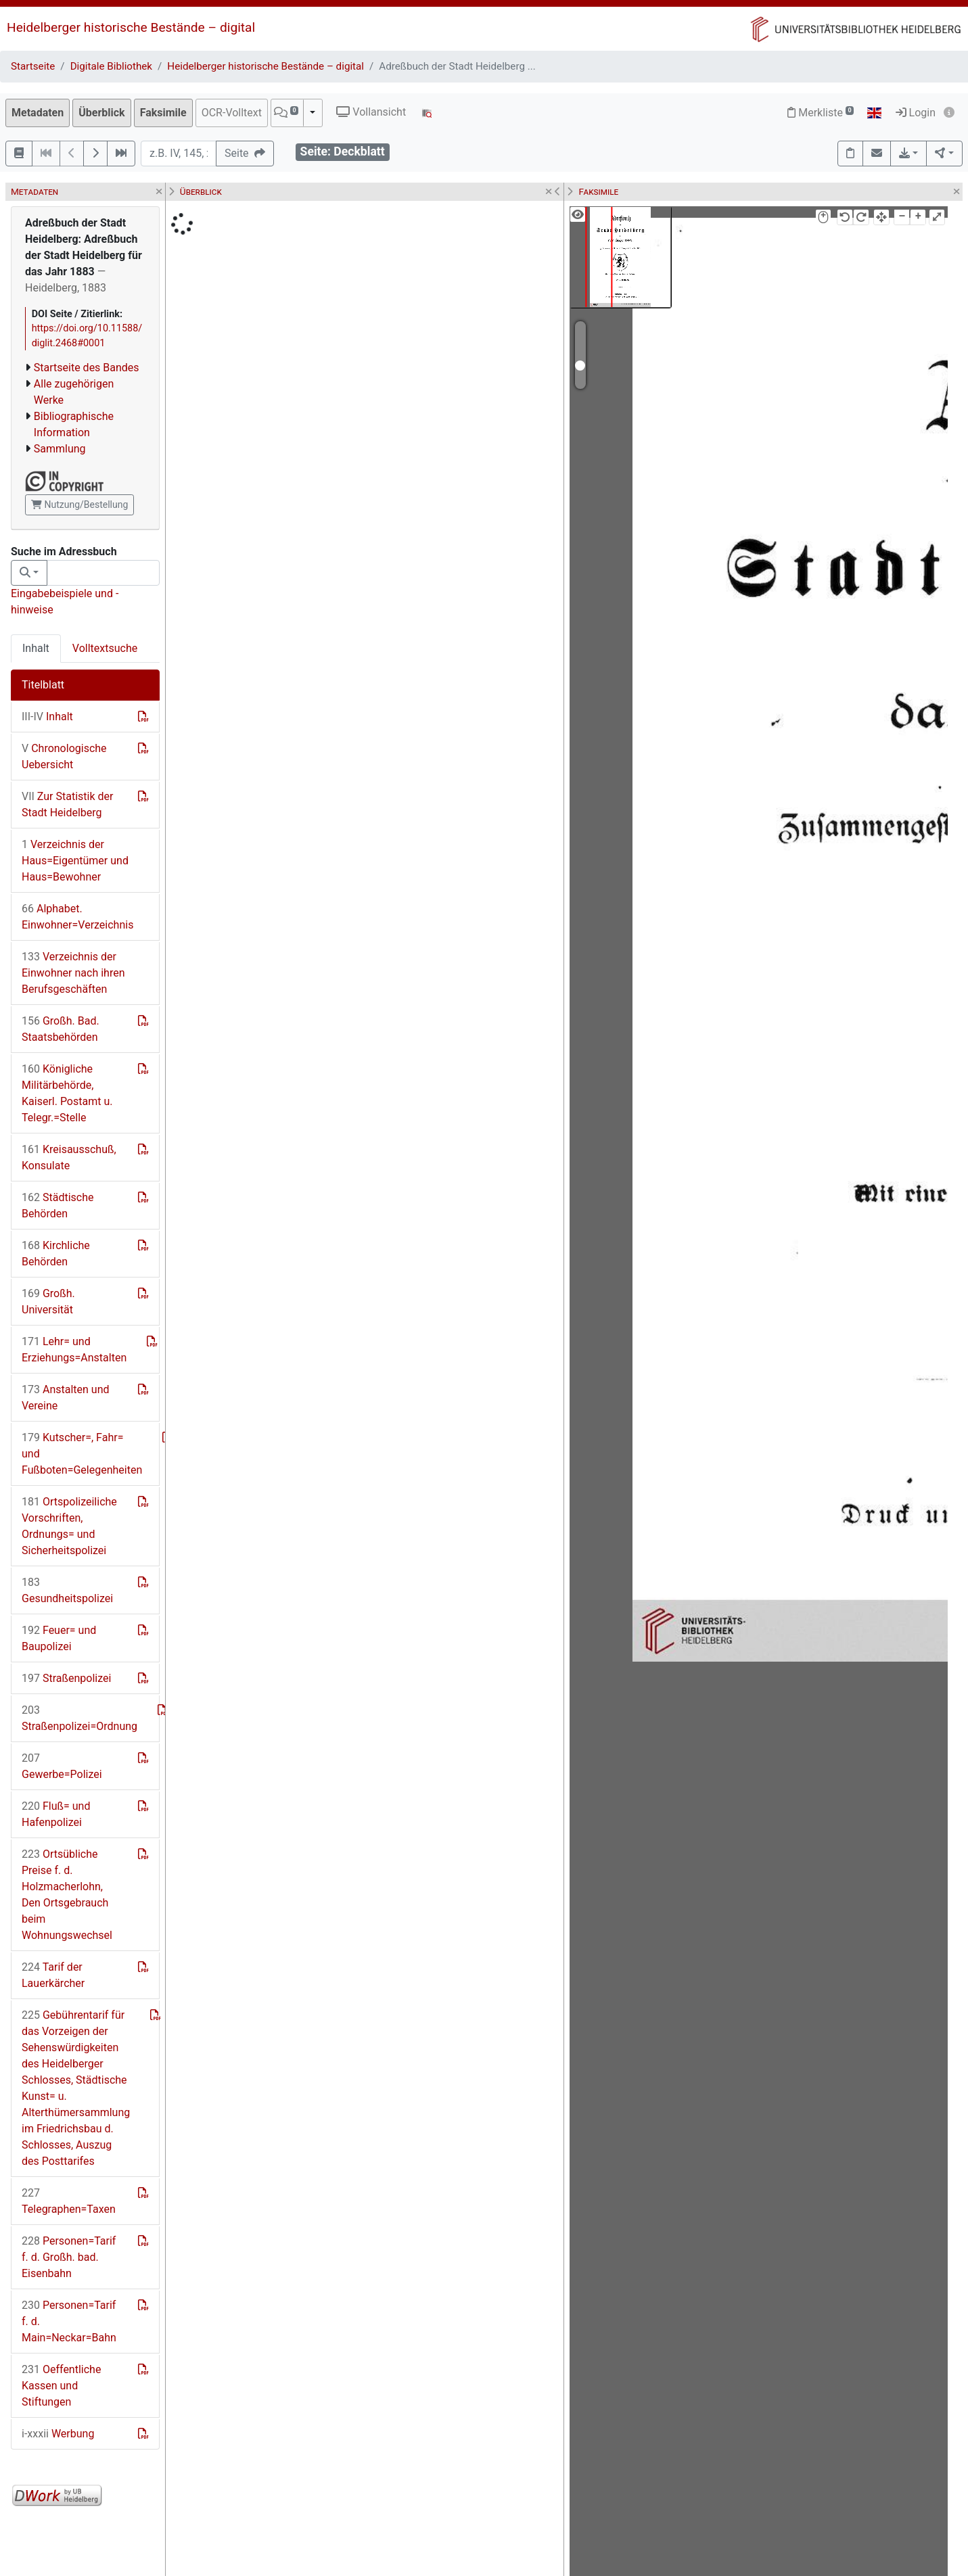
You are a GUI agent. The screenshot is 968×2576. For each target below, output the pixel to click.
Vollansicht (371, 112)
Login (916, 112)
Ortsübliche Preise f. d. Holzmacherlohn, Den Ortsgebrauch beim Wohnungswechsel (67, 1895)
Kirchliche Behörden (56, 1253)
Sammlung (60, 448)
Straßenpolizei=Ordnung (79, 1718)
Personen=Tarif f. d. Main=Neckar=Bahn (69, 2321)
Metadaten (37, 112)
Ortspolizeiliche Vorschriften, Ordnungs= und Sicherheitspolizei (69, 1526)
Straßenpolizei (66, 1678)
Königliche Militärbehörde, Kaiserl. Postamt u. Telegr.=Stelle (67, 1093)
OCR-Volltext (232, 112)
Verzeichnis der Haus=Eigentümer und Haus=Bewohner (75, 860)
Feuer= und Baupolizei (59, 1638)
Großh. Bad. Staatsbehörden (60, 1029)
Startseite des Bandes (86, 367)
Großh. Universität (48, 1301)
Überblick (101, 112)
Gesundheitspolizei (67, 1590)
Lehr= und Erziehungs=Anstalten (74, 1349)
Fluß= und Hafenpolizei (56, 1814)
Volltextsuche (104, 648)
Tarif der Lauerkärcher (53, 1975)
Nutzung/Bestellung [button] (79, 504)
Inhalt (35, 648)
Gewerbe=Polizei (62, 1766)
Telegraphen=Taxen (69, 2201)
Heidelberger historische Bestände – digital (131, 27)
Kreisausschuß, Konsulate (69, 1157)
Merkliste (820, 112)
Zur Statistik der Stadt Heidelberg (67, 804)
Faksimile (163, 112)
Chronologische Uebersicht (64, 756)
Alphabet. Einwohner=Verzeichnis (77, 916)
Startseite (33, 66)
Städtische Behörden (57, 1205)
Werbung (58, 2433)
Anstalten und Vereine (66, 1397)
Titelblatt (43, 684)
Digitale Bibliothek (111, 66)
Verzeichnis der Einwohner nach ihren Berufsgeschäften (73, 973)
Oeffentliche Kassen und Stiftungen (61, 2385)
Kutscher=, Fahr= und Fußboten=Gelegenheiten (82, 1453)
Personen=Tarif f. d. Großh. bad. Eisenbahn (69, 2257)
